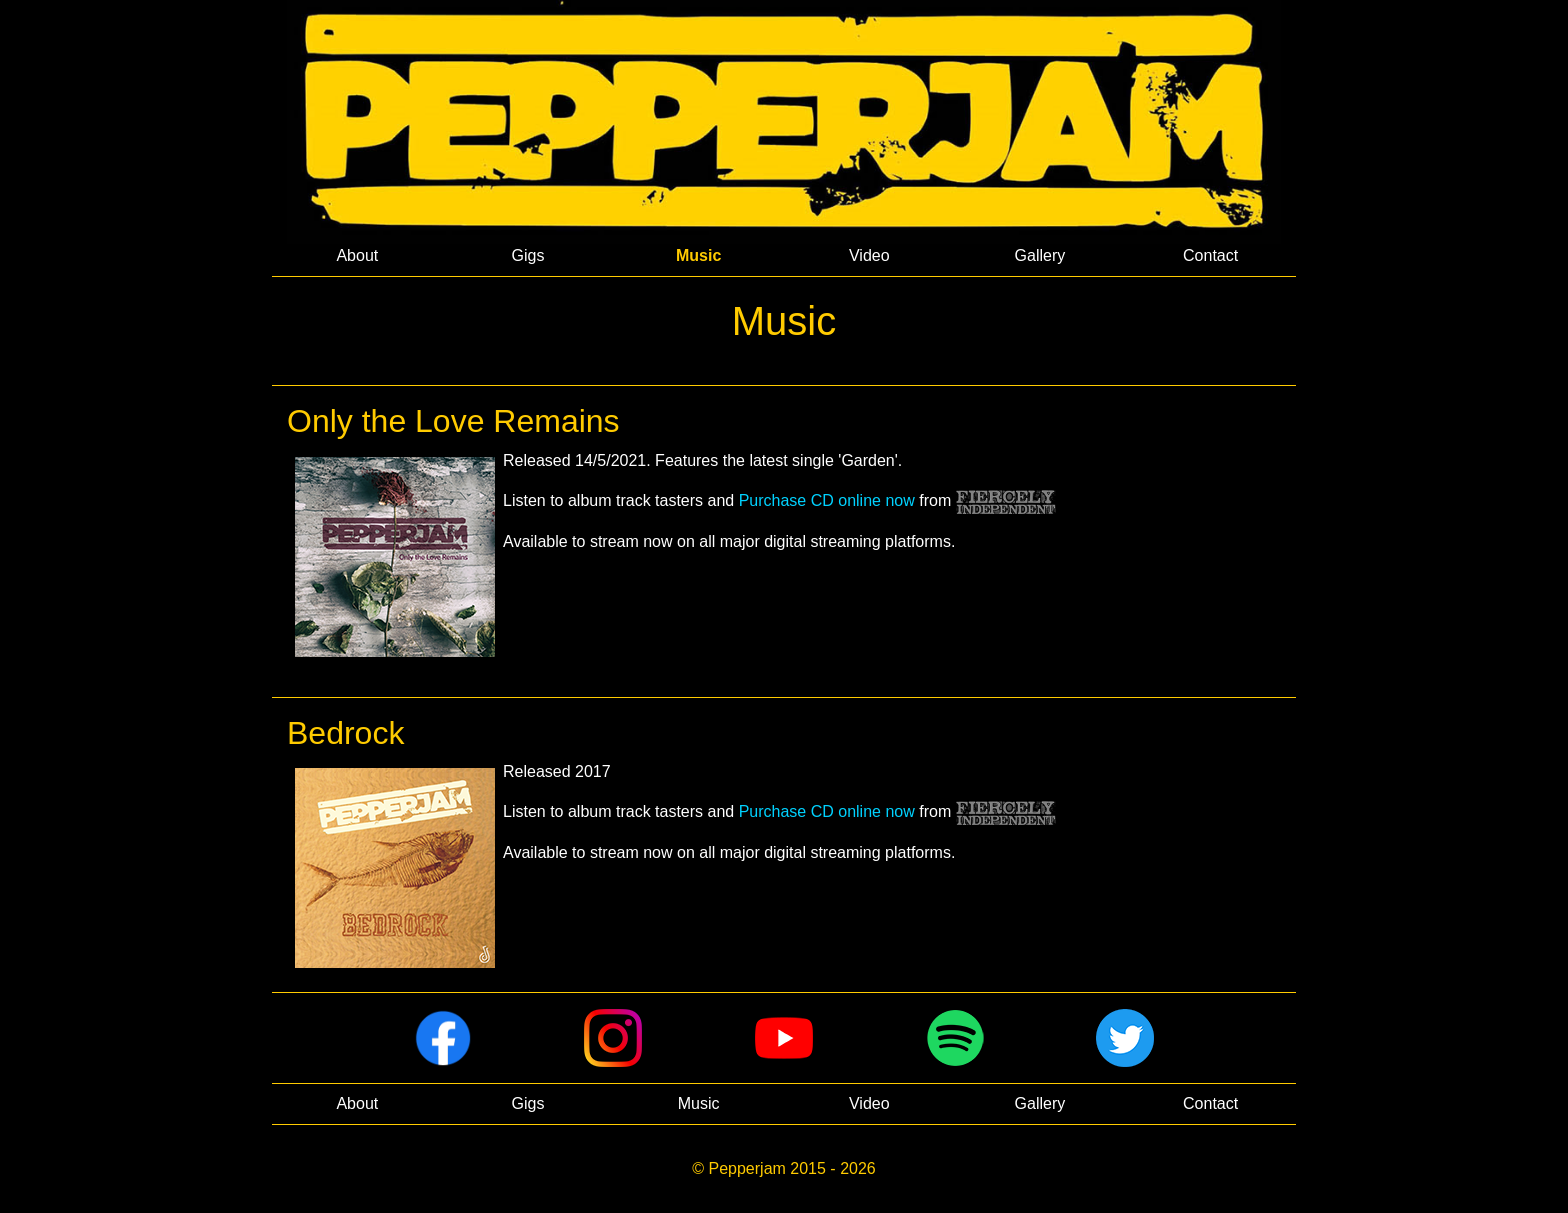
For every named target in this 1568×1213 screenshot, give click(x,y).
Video (869, 255)
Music (698, 255)
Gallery (1040, 255)
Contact (1210, 255)
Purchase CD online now (827, 500)
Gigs (528, 255)
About (357, 255)
